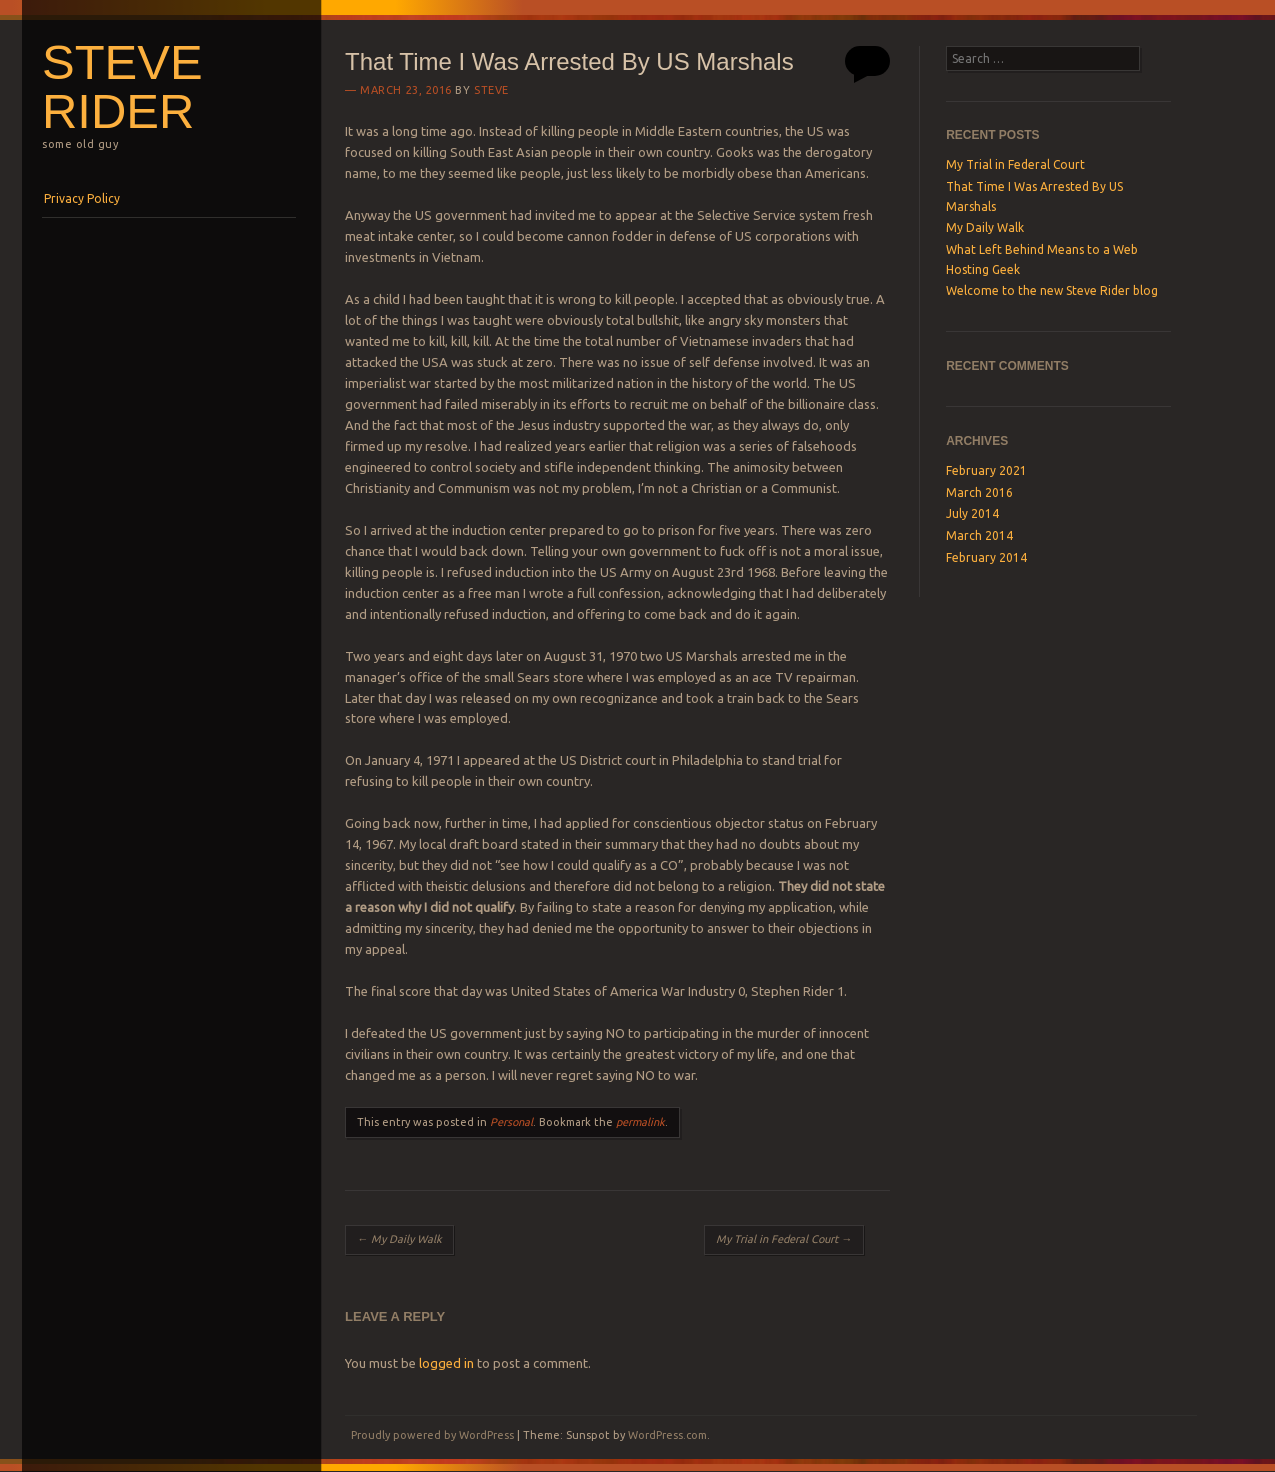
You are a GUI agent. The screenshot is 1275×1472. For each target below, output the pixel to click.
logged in (446, 1363)
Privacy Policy (82, 198)
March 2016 (979, 492)
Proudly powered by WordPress (432, 1435)
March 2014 (979, 535)
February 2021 (986, 470)
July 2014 (972, 513)
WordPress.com (667, 1435)
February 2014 (986, 557)
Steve (491, 90)
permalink (640, 1122)
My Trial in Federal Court (784, 1239)
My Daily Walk (399, 1239)
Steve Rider (122, 86)
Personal (511, 1122)
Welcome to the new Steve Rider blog (1052, 290)
